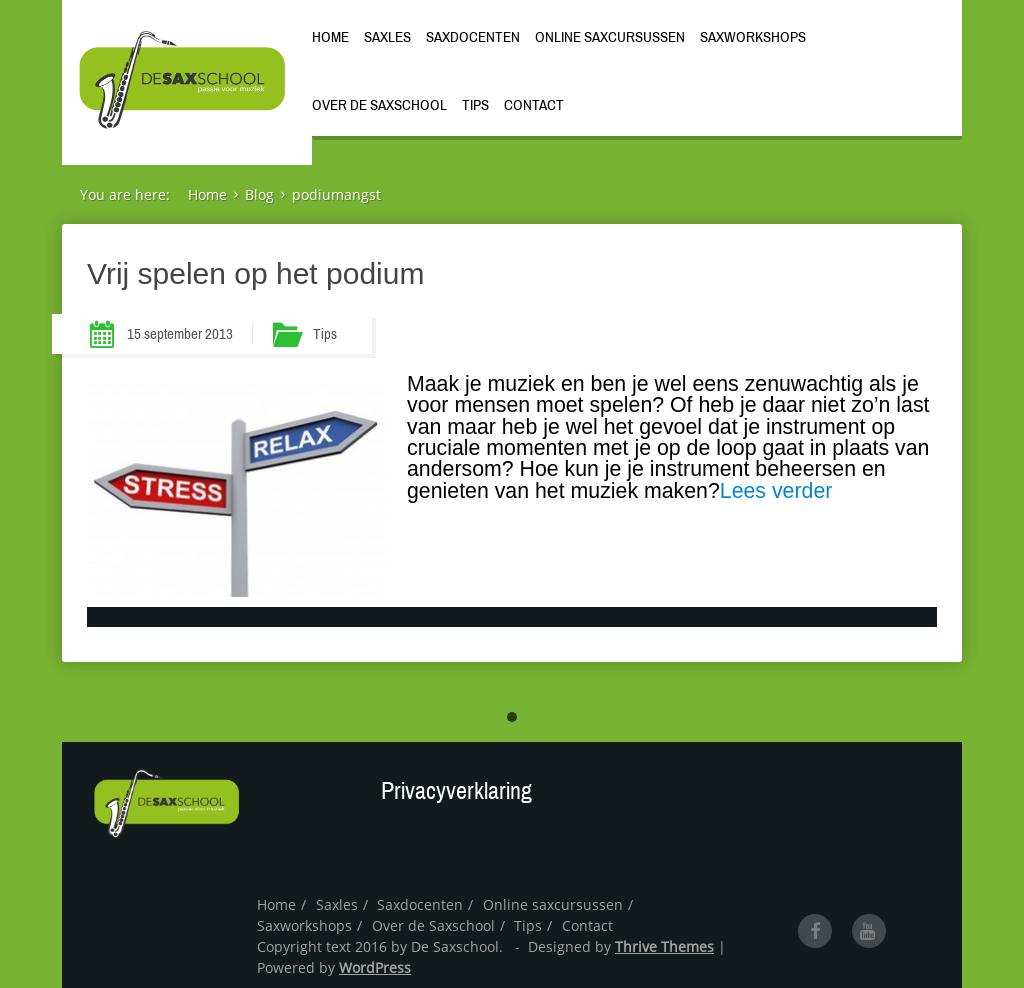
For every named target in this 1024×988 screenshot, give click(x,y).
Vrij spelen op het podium (255, 273)
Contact (534, 105)
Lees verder (776, 491)
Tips (475, 105)
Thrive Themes (664, 946)
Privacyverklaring (456, 791)
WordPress (375, 967)
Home (330, 37)
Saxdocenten (473, 37)
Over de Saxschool (379, 105)
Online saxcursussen (610, 37)
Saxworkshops (753, 37)
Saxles (387, 37)
